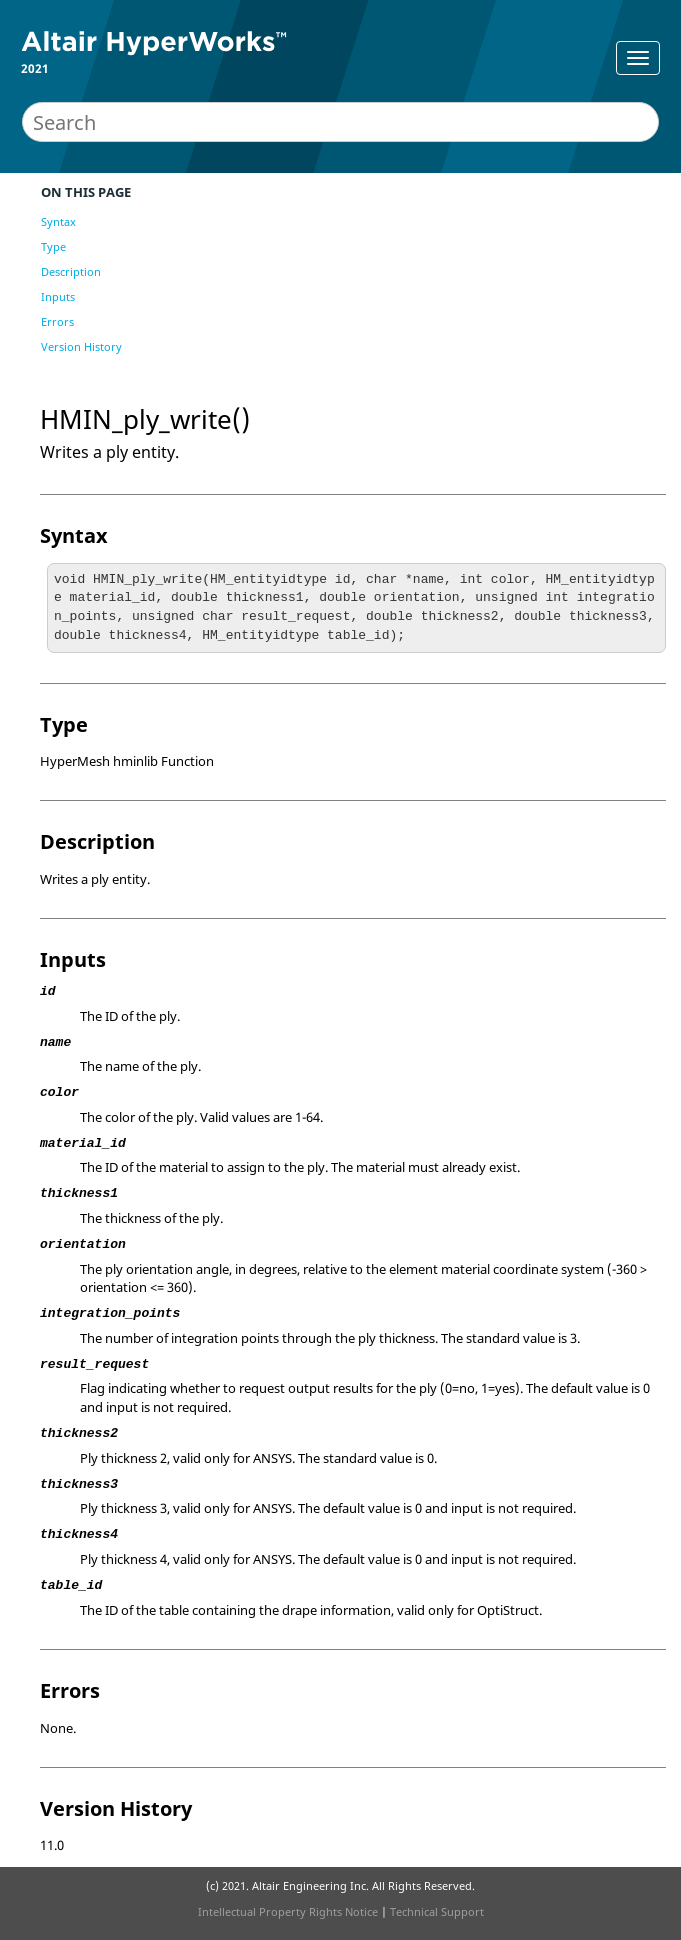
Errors (57, 321)
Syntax (58, 221)
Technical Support (437, 1911)
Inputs (58, 296)
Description (71, 271)
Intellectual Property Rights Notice (288, 1911)
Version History (81, 346)
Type (53, 246)
